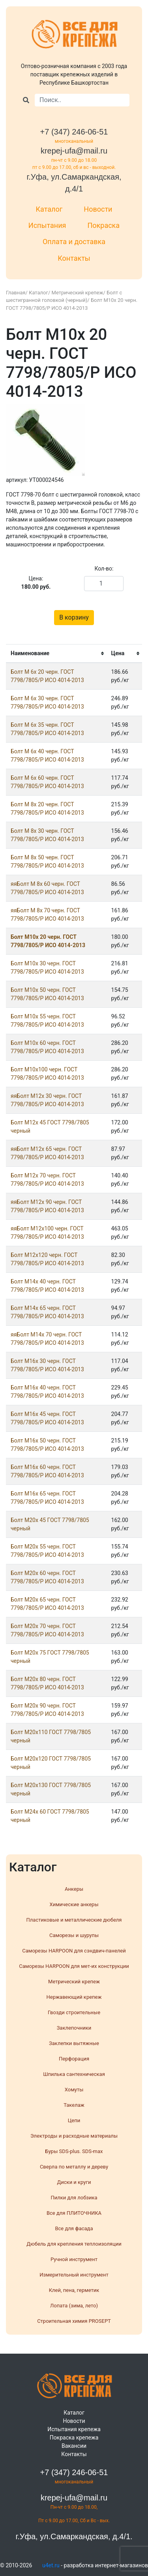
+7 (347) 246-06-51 (74, 131)
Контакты (74, 258)
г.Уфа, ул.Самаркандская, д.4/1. (73, 2536)
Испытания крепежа (74, 2429)
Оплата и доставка (74, 241)
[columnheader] (56, 653)
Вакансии (74, 2446)
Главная (15, 293)
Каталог (49, 209)
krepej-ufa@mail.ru (74, 150)
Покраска (103, 225)
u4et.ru (51, 2565)
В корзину (74, 617)
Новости (98, 209)
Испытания (47, 225)
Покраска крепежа (74, 2437)
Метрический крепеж (77, 293)
